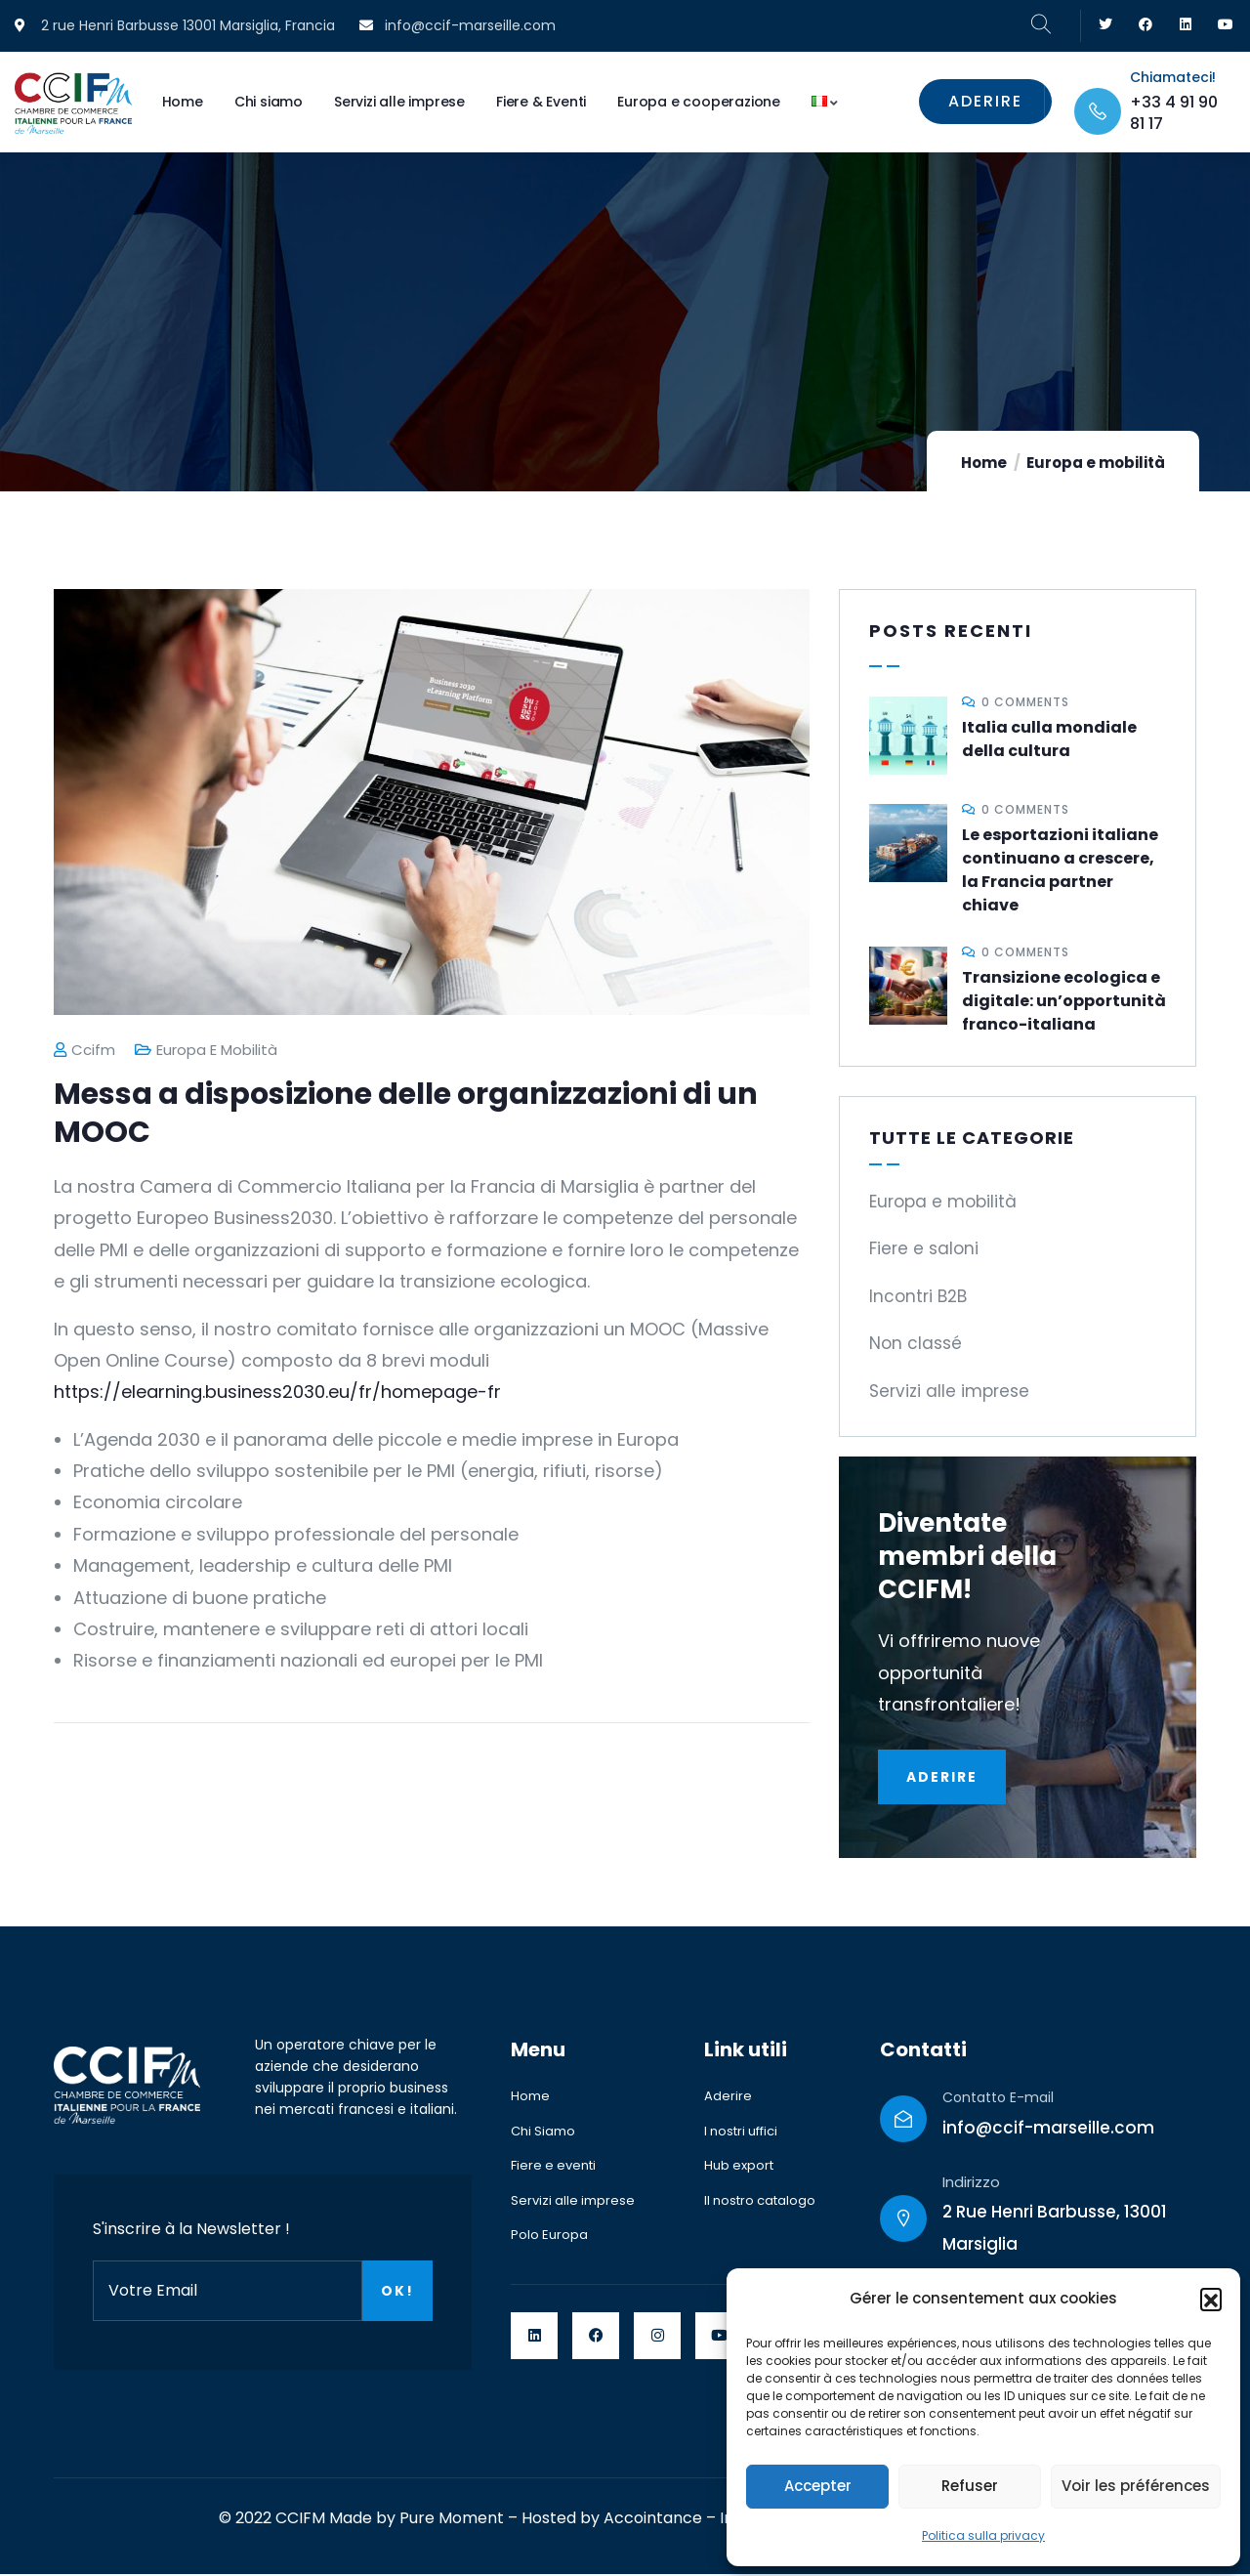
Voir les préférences (1136, 2485)
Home (984, 462)
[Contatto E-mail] (903, 2120)
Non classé (915, 1343)
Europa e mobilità (1095, 462)
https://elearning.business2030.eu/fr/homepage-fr (277, 1391)
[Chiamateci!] (1097, 111)
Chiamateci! (1173, 77)
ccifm (84, 1049)
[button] (1211, 2298)
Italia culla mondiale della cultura (1049, 739)
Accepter (818, 2485)
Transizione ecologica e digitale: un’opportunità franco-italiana (1064, 1000)
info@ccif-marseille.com (1048, 2129)
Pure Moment (451, 2520)
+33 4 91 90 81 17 (1174, 113)
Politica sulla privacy (983, 2535)
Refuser (969, 2485)
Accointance (653, 2520)
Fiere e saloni (924, 1248)
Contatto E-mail (998, 2099)
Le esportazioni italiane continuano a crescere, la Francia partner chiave (1060, 869)
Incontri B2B (918, 1296)
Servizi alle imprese (949, 1391)
